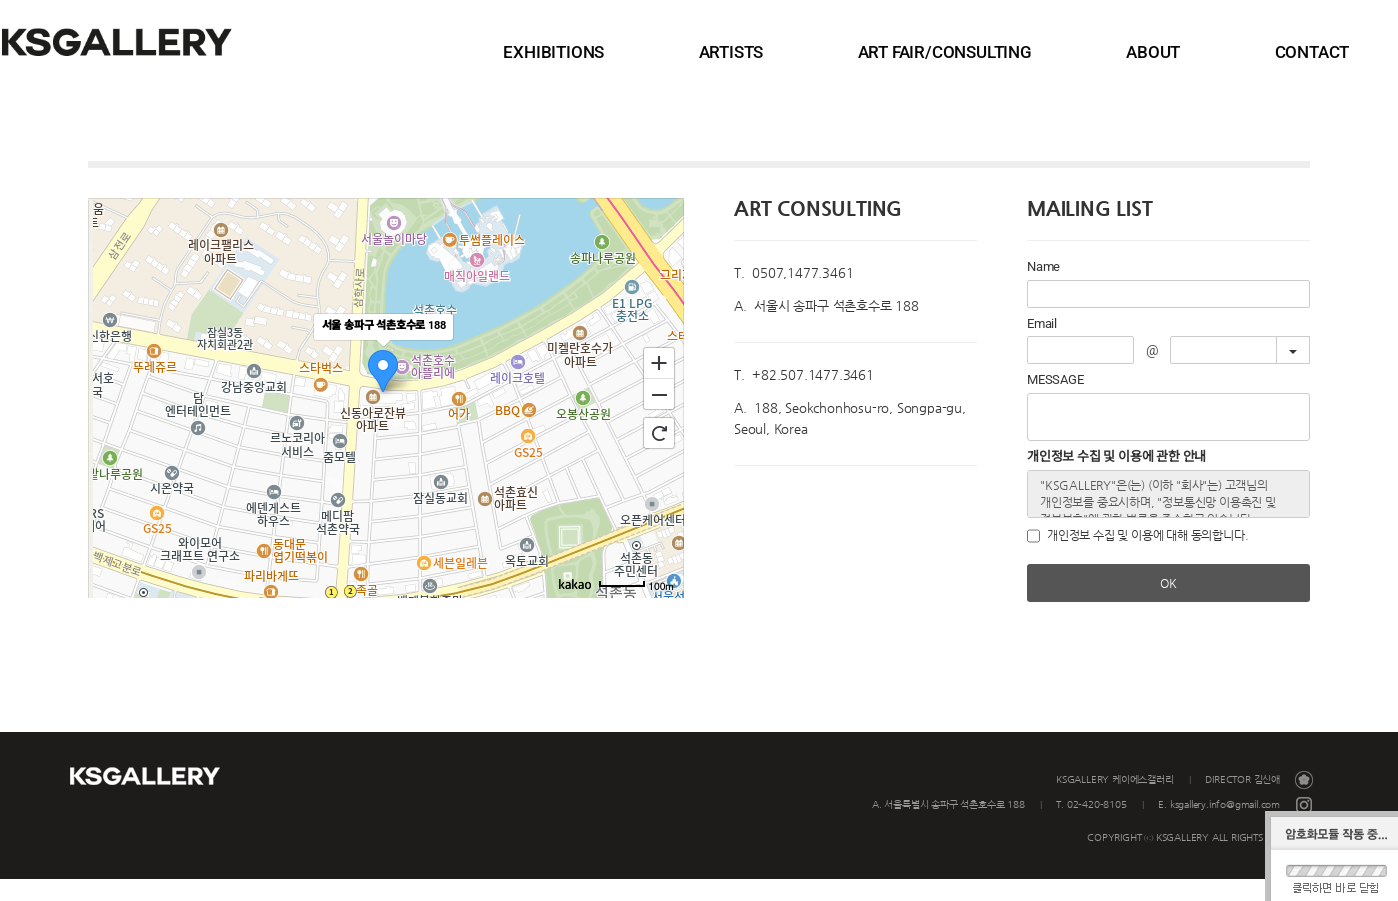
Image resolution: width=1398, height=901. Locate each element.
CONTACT (1307, 51)
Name (1043, 288)
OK (1168, 605)
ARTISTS (870, 51)
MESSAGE (1055, 401)
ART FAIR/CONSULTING (1036, 51)
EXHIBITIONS (740, 51)
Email (1042, 345)
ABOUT (1196, 51)
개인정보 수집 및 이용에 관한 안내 (1116, 478)
